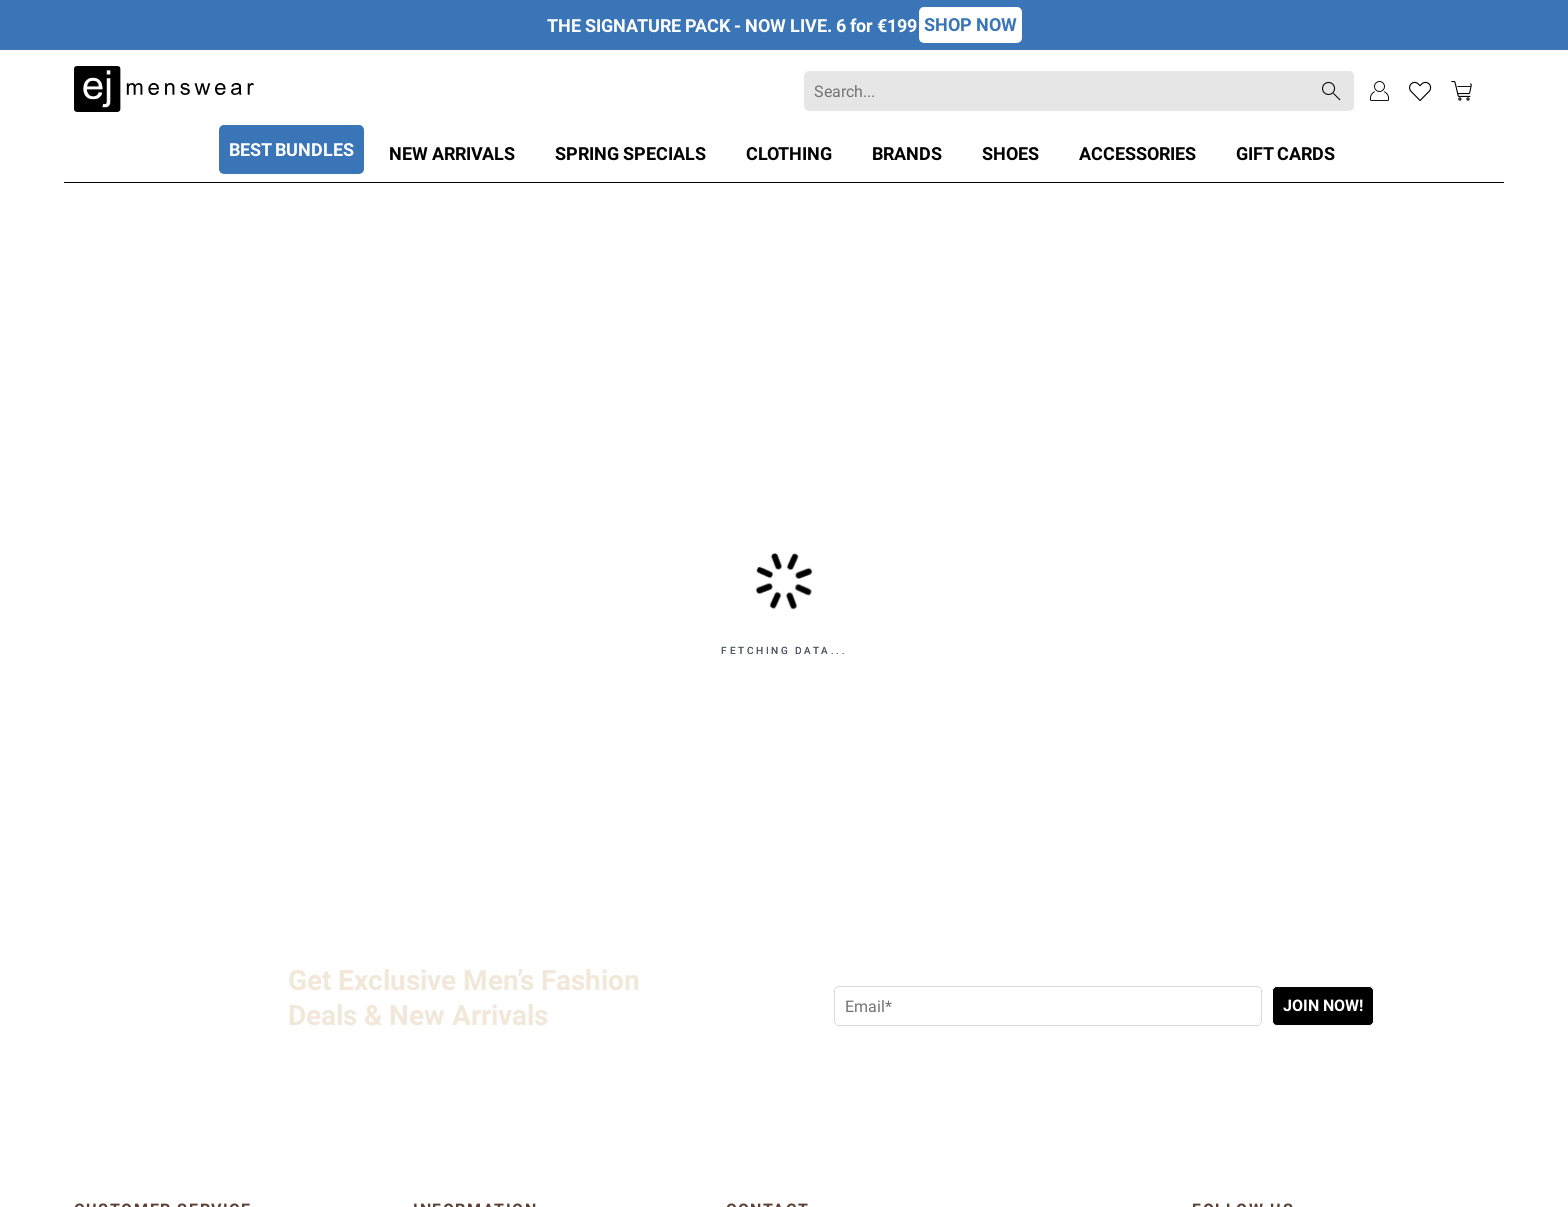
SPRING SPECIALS (630, 153)
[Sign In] (1379, 91)
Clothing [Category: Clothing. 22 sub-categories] (789, 153)
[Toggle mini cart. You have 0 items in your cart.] (1461, 91)
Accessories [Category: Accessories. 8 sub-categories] (1137, 153)
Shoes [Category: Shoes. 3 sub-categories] (1010, 153)
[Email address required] (1048, 1006)
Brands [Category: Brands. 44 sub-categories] (907, 153)
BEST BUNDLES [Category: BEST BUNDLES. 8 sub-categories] (291, 149)
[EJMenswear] (164, 91)
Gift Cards (1285, 153)
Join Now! (1323, 1005)
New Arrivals (452, 153)
